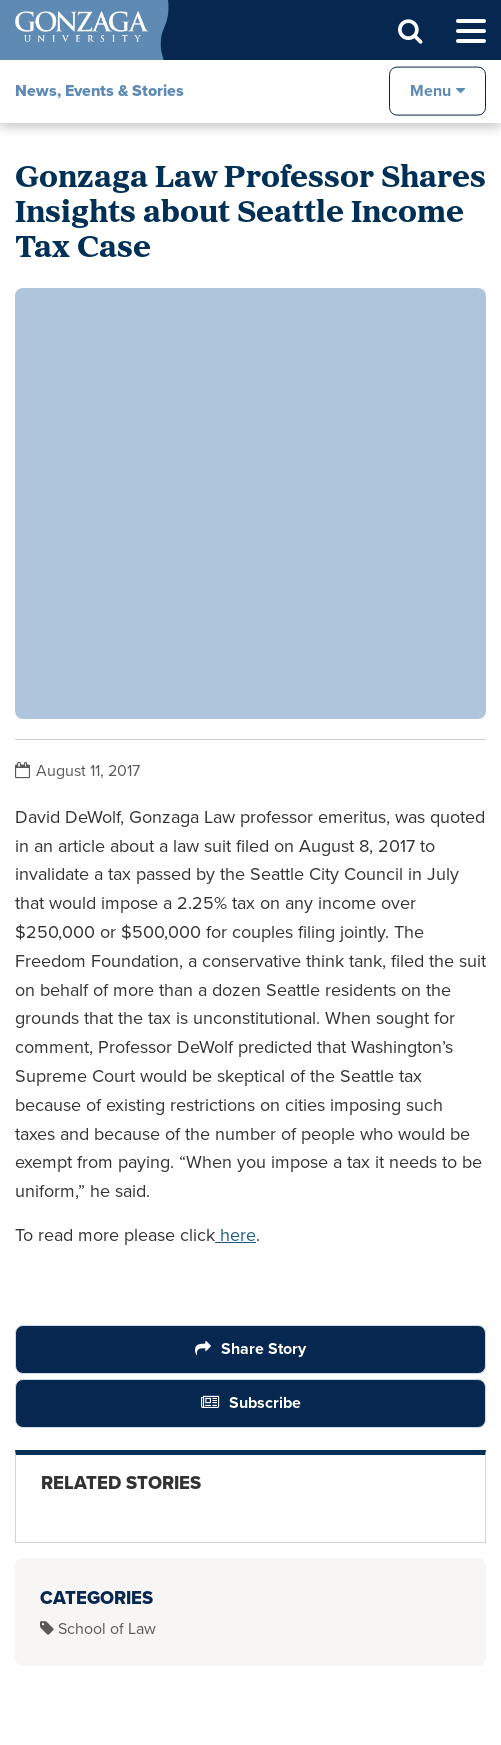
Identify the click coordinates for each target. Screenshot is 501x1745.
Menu (430, 90)
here (235, 1235)
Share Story (263, 1348)
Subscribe (265, 1402)
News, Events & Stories (99, 90)
